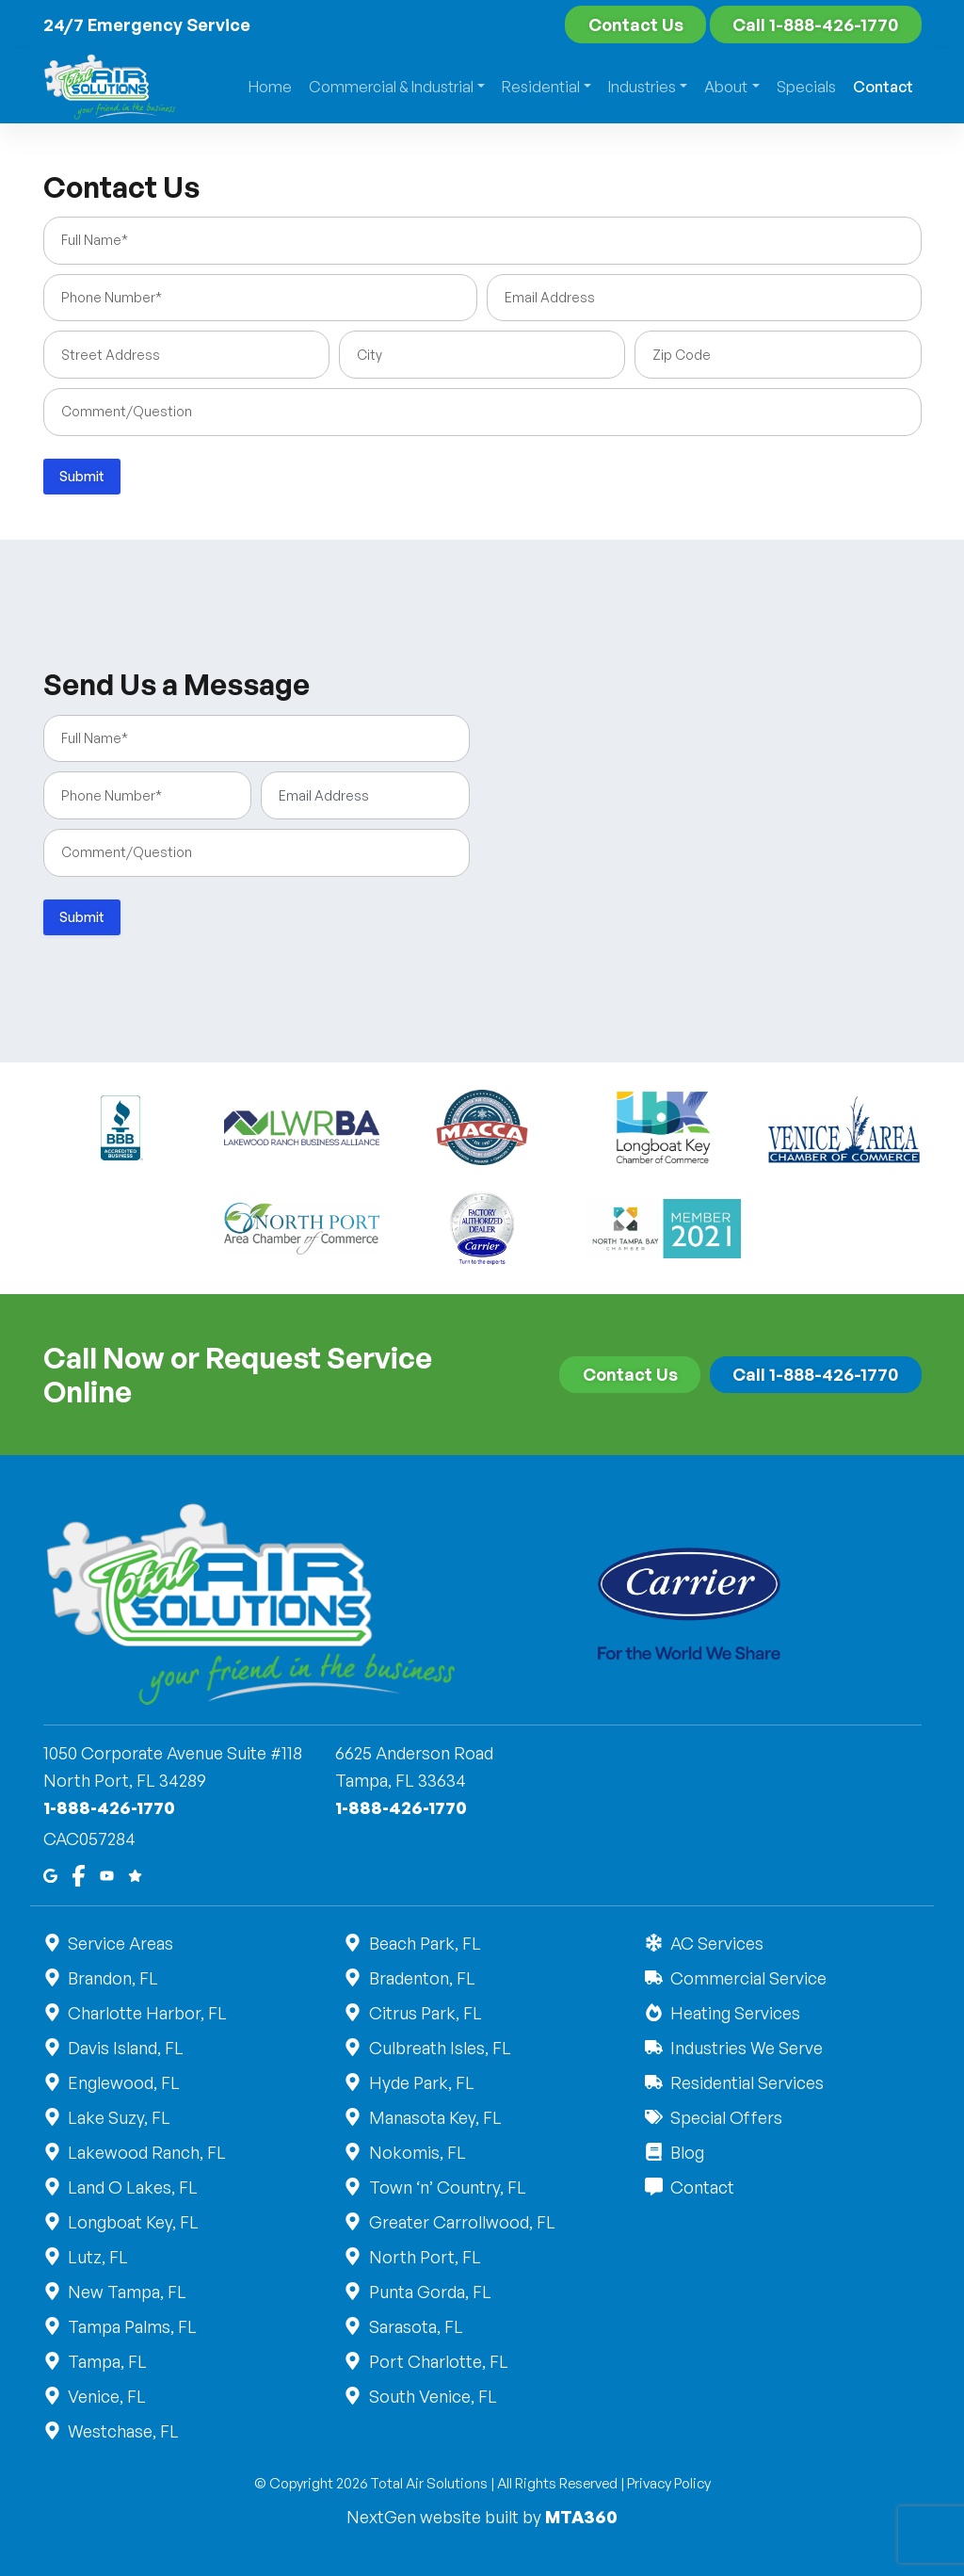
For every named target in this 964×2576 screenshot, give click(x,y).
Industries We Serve (745, 2047)
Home (270, 86)
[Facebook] (79, 1874)
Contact (883, 86)
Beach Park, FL (424, 1943)
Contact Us (635, 24)
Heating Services (734, 2012)
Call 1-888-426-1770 (815, 24)
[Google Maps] (50, 1874)
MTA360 (581, 2516)
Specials (806, 86)
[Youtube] (107, 1874)
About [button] (725, 86)
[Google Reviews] (135, 1874)
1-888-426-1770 (109, 1807)
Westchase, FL (122, 2431)
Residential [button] (541, 86)
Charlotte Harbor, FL (146, 2012)
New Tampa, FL (126, 2291)
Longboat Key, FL (132, 2221)
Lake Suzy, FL (118, 2117)
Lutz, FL (97, 2256)
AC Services (715, 1943)
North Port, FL (424, 2256)
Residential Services (745, 2082)
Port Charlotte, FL (437, 2361)
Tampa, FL (106, 2361)
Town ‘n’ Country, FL (446, 2187)
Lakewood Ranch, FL (146, 2152)
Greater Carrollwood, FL (461, 2221)
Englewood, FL (123, 2082)
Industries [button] (642, 86)
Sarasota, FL (415, 2326)
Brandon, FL (112, 1978)
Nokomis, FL (416, 2152)
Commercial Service (747, 1978)
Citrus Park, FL (424, 2012)
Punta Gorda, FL (429, 2291)
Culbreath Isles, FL (439, 2047)
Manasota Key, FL (434, 2117)
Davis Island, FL (125, 2047)
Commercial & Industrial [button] (391, 86)
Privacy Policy (669, 2483)
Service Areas (120, 1943)
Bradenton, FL (421, 1978)
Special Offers (725, 2117)
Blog (686, 2152)
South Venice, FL (432, 2396)
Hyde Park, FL (420, 2082)
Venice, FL (106, 2396)
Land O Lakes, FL (132, 2187)
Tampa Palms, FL (131, 2326)
